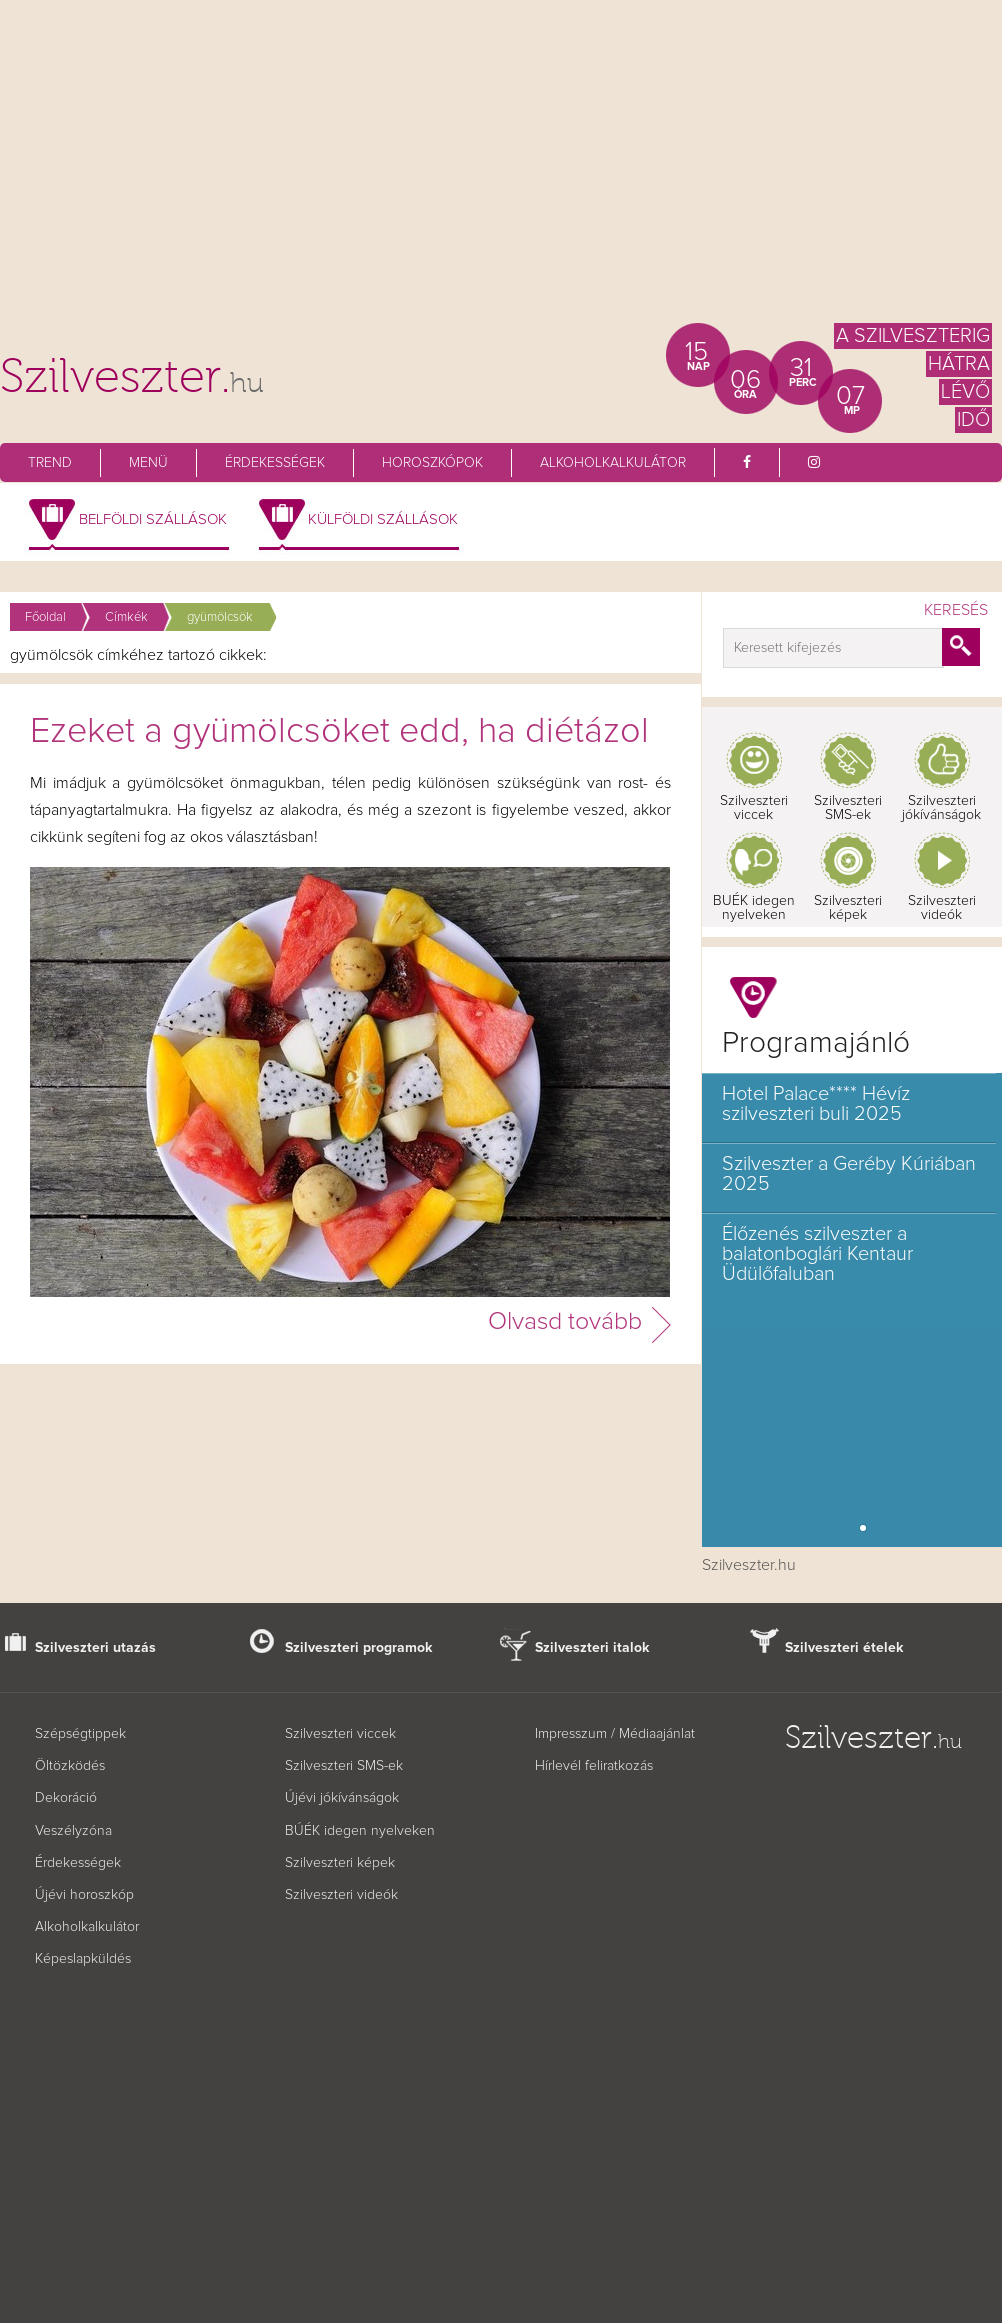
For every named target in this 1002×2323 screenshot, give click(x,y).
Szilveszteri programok (359, 1648)
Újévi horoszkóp (84, 1895)
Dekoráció (66, 1798)
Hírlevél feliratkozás (594, 1766)
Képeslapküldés (83, 1959)
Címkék (126, 617)
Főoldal (45, 617)
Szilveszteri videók (942, 908)
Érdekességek (275, 463)
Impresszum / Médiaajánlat (615, 1734)
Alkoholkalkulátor (613, 463)
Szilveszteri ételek (844, 1648)
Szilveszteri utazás (95, 1648)
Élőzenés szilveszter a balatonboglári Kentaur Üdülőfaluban (817, 1254)
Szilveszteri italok (592, 1648)
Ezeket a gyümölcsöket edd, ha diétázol (339, 732)
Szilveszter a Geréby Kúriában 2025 (849, 1174)
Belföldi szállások (153, 519)
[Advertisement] (501, 170)
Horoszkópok (432, 463)
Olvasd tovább (565, 1321)
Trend (50, 463)
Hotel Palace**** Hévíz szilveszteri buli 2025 (816, 1104)
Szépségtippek (80, 1734)
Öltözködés (70, 1766)
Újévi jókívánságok (342, 1798)
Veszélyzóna (73, 1831)
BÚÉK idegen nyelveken (360, 1831)
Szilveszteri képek (848, 908)
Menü (148, 463)
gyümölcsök (220, 617)
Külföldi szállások (383, 519)
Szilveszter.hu (749, 1565)
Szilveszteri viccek (754, 808)
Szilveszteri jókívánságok (941, 808)
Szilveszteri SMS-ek (848, 808)
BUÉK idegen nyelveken (754, 908)
